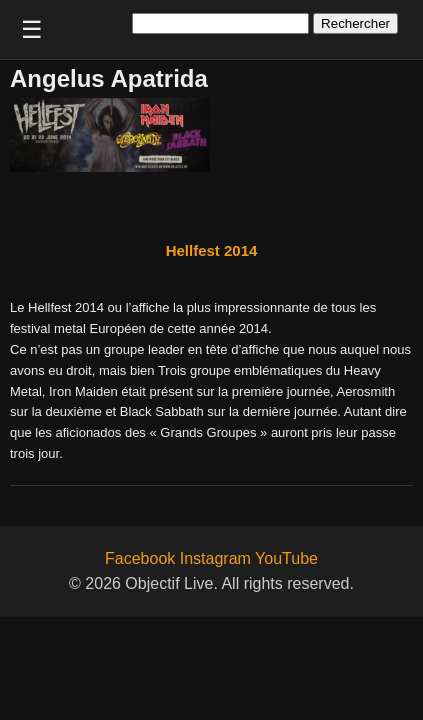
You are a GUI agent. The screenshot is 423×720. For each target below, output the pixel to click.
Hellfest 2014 (212, 250)
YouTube (286, 558)
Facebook (140, 558)
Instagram (215, 558)
